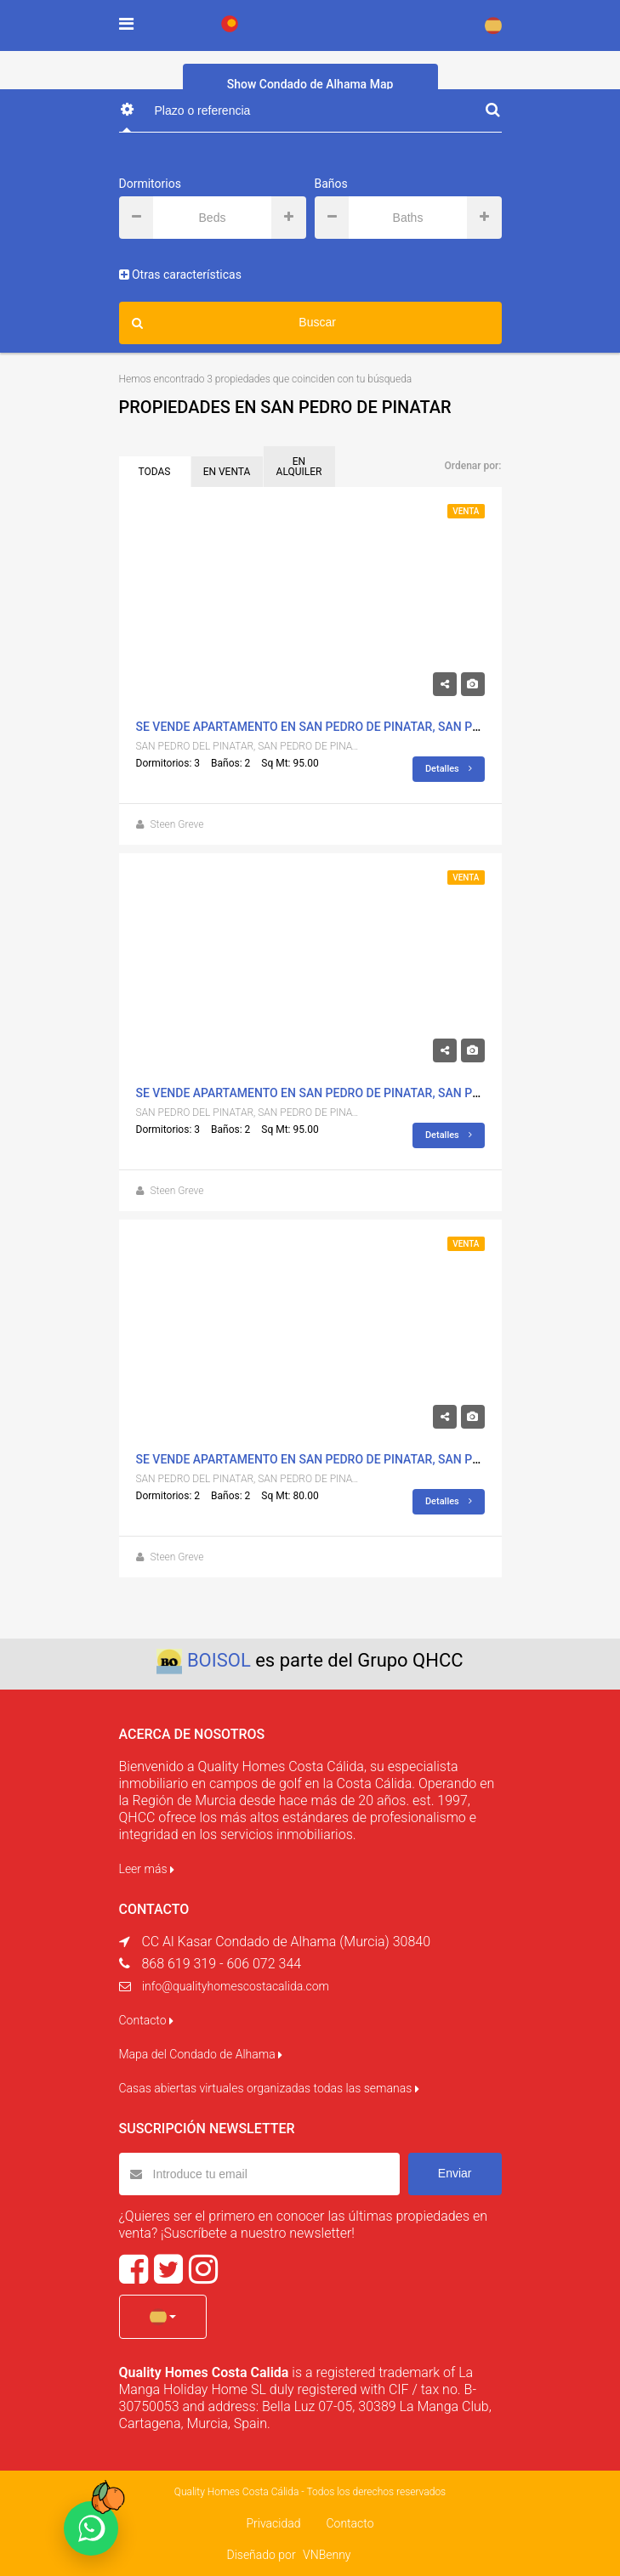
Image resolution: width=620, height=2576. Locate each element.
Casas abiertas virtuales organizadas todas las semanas (269, 2088)
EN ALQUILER (299, 467)
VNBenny (326, 2555)
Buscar (234, 322)
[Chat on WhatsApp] (91, 2528)
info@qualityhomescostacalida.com (235, 1986)
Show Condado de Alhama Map (310, 84)
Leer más (146, 1869)
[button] (163, 2317)
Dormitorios (150, 183)
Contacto (146, 2020)
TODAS (155, 472)
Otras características (180, 274)
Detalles (448, 768)
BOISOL (219, 1660)
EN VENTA (227, 472)
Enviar (455, 2173)
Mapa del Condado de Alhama (201, 2054)
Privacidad (273, 2523)
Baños (331, 183)
